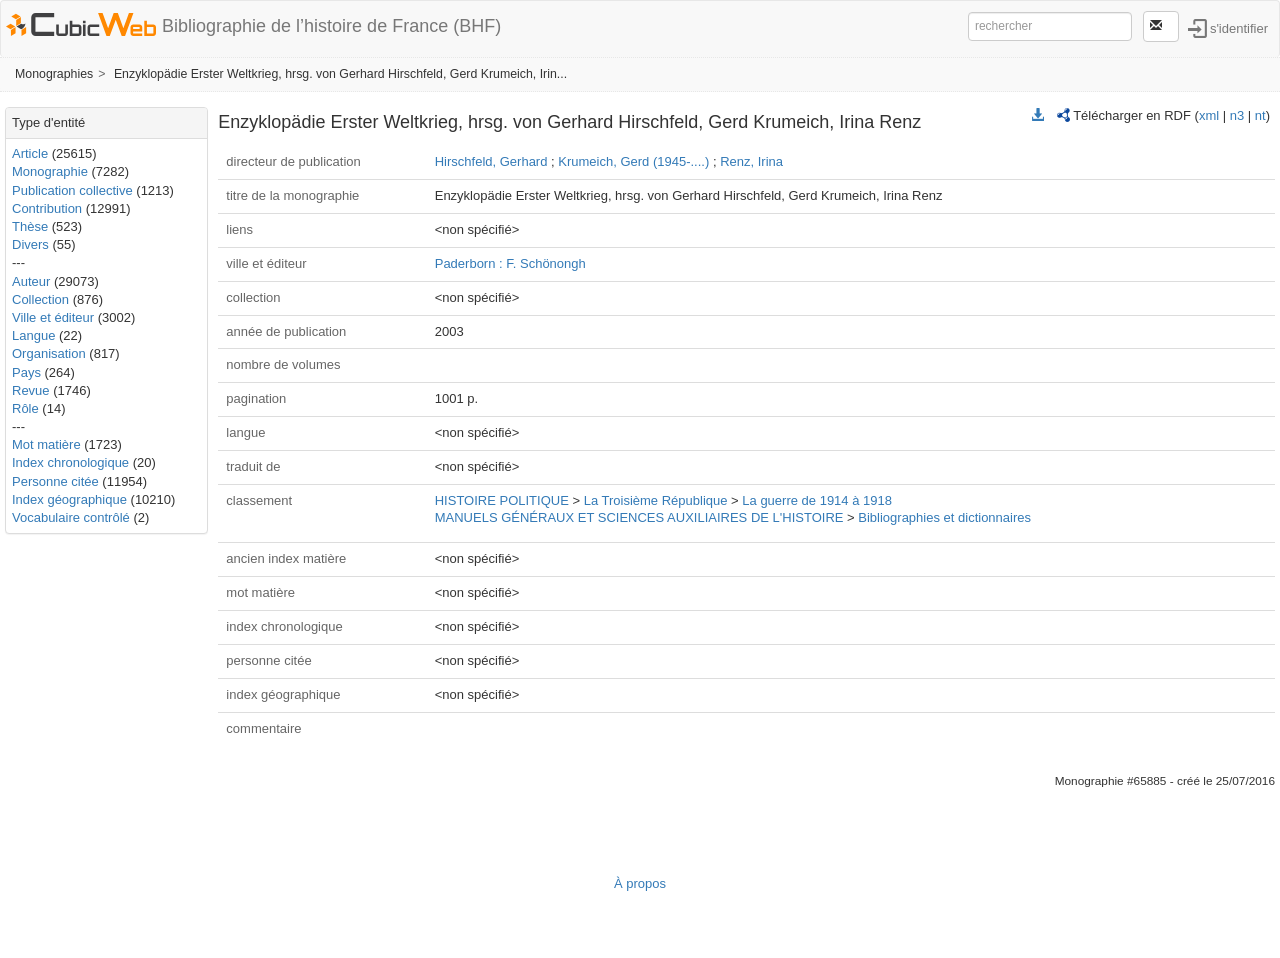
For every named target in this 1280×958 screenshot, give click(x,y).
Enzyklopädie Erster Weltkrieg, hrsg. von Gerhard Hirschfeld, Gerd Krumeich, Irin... (340, 74)
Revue (31, 390)
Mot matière (46, 444)
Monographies (54, 74)
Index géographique (69, 499)
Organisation (49, 353)
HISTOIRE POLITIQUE (502, 500)
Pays (26, 372)
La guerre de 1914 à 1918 (817, 500)
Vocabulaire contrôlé (71, 517)
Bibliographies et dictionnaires (944, 517)
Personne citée (55, 481)
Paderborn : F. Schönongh (510, 263)
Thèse (30, 226)
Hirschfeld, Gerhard (491, 161)
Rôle (25, 408)
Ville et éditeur (55, 317)
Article (30, 153)
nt (1260, 115)
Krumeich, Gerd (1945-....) (633, 161)
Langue (33, 335)
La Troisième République (656, 500)
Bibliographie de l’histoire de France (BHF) (331, 26)
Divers (30, 244)
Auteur (31, 281)
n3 (1237, 115)
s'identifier (1239, 27)
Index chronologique (70, 462)
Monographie (50, 171)
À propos (640, 883)
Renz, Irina (751, 161)
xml (1209, 115)
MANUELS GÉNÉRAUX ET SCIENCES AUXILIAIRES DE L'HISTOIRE (639, 517)
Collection (40, 299)
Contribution (47, 208)
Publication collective (72, 190)
